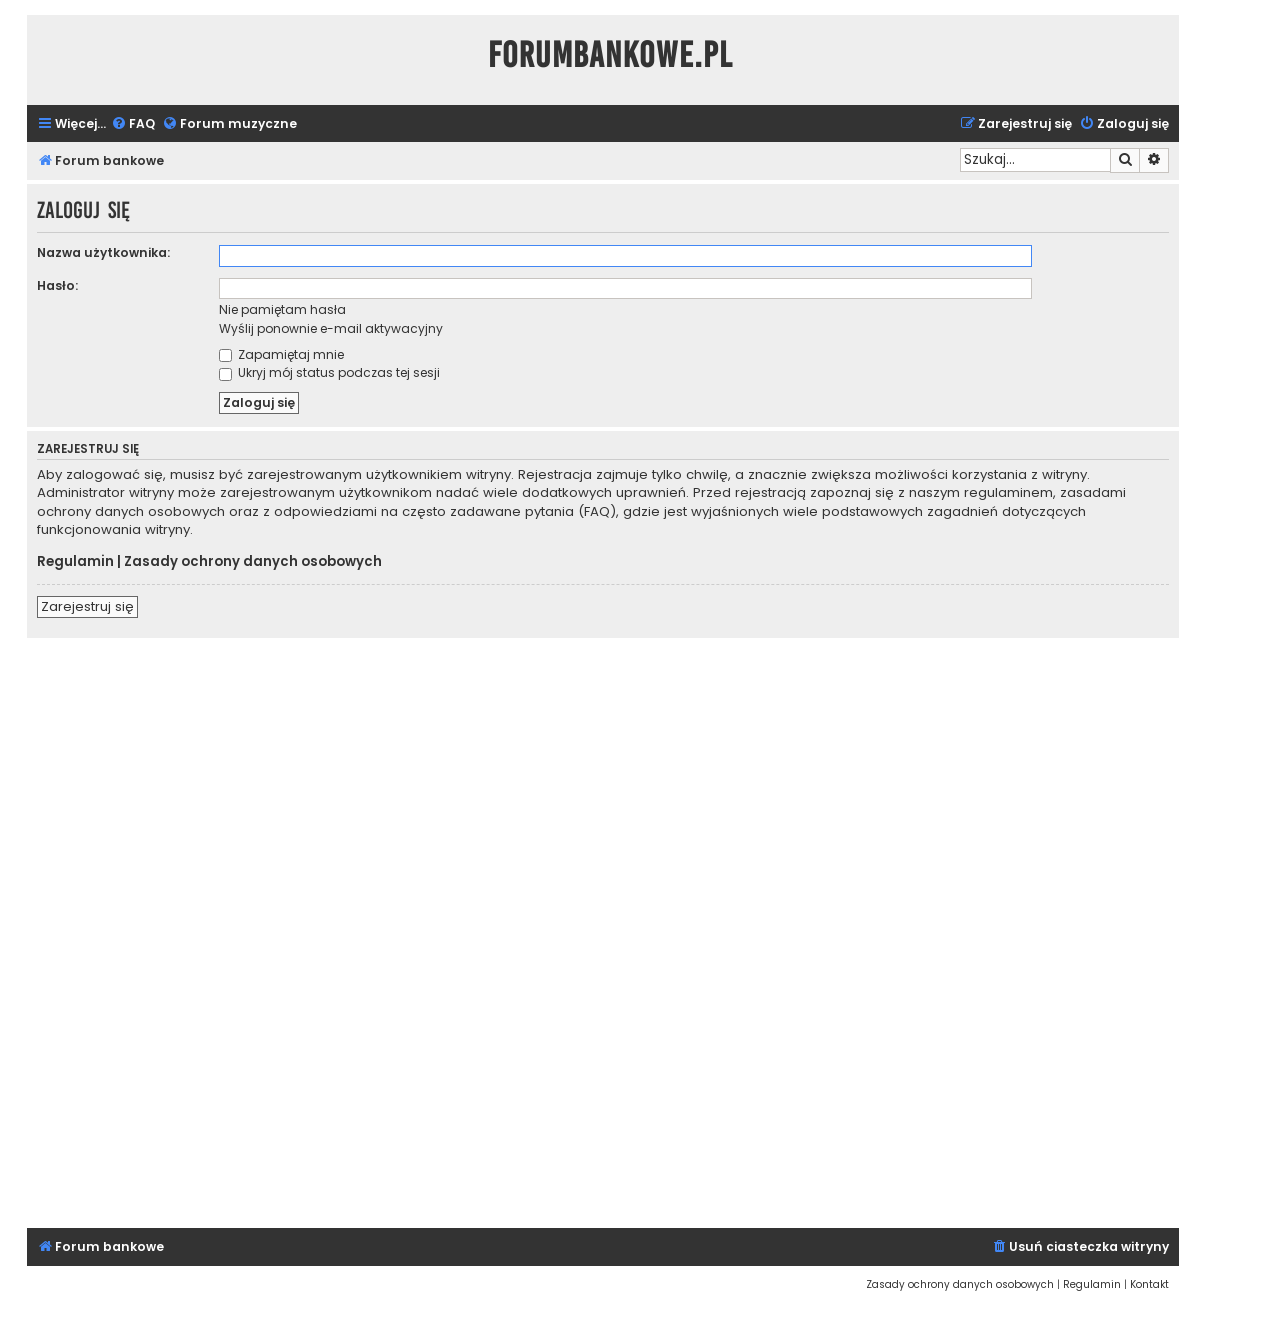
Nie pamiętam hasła (282, 309)
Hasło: (57, 285)
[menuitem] (133, 124)
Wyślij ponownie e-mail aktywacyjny (331, 328)
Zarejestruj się (87, 606)
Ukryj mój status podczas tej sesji (329, 372)
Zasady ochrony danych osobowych (253, 562)
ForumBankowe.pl (610, 55)
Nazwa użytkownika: (103, 252)
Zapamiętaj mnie (281, 354)
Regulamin (75, 562)
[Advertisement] (603, 930)
